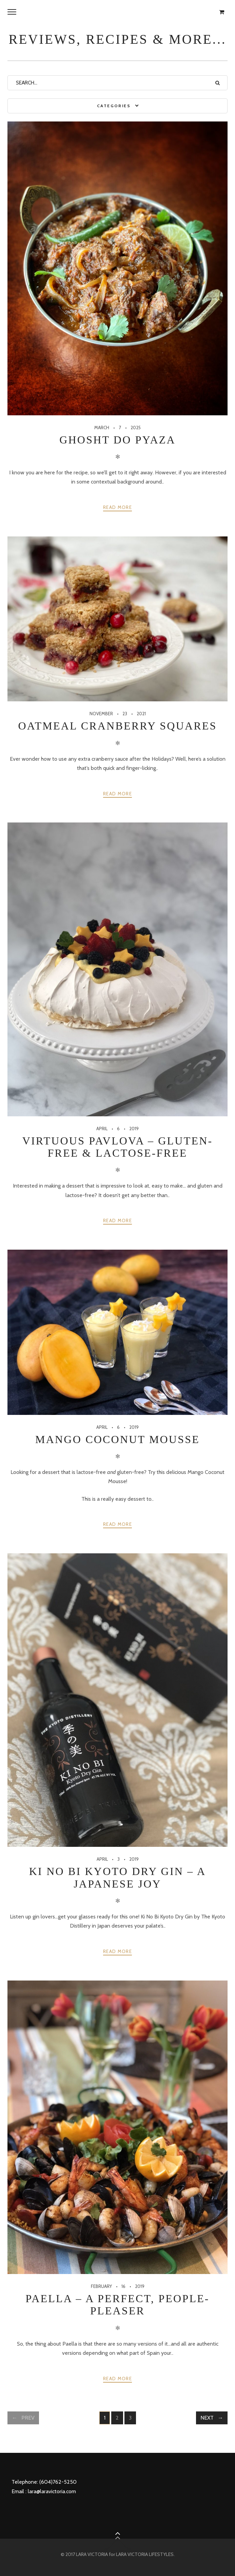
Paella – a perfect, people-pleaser (117, 2304)
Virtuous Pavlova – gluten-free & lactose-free (117, 1147)
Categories (114, 105)
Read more (117, 507)
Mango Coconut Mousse (117, 1439)
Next (207, 2417)
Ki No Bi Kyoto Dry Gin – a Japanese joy (117, 1877)
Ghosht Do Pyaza (117, 440)
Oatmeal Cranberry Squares (117, 726)
